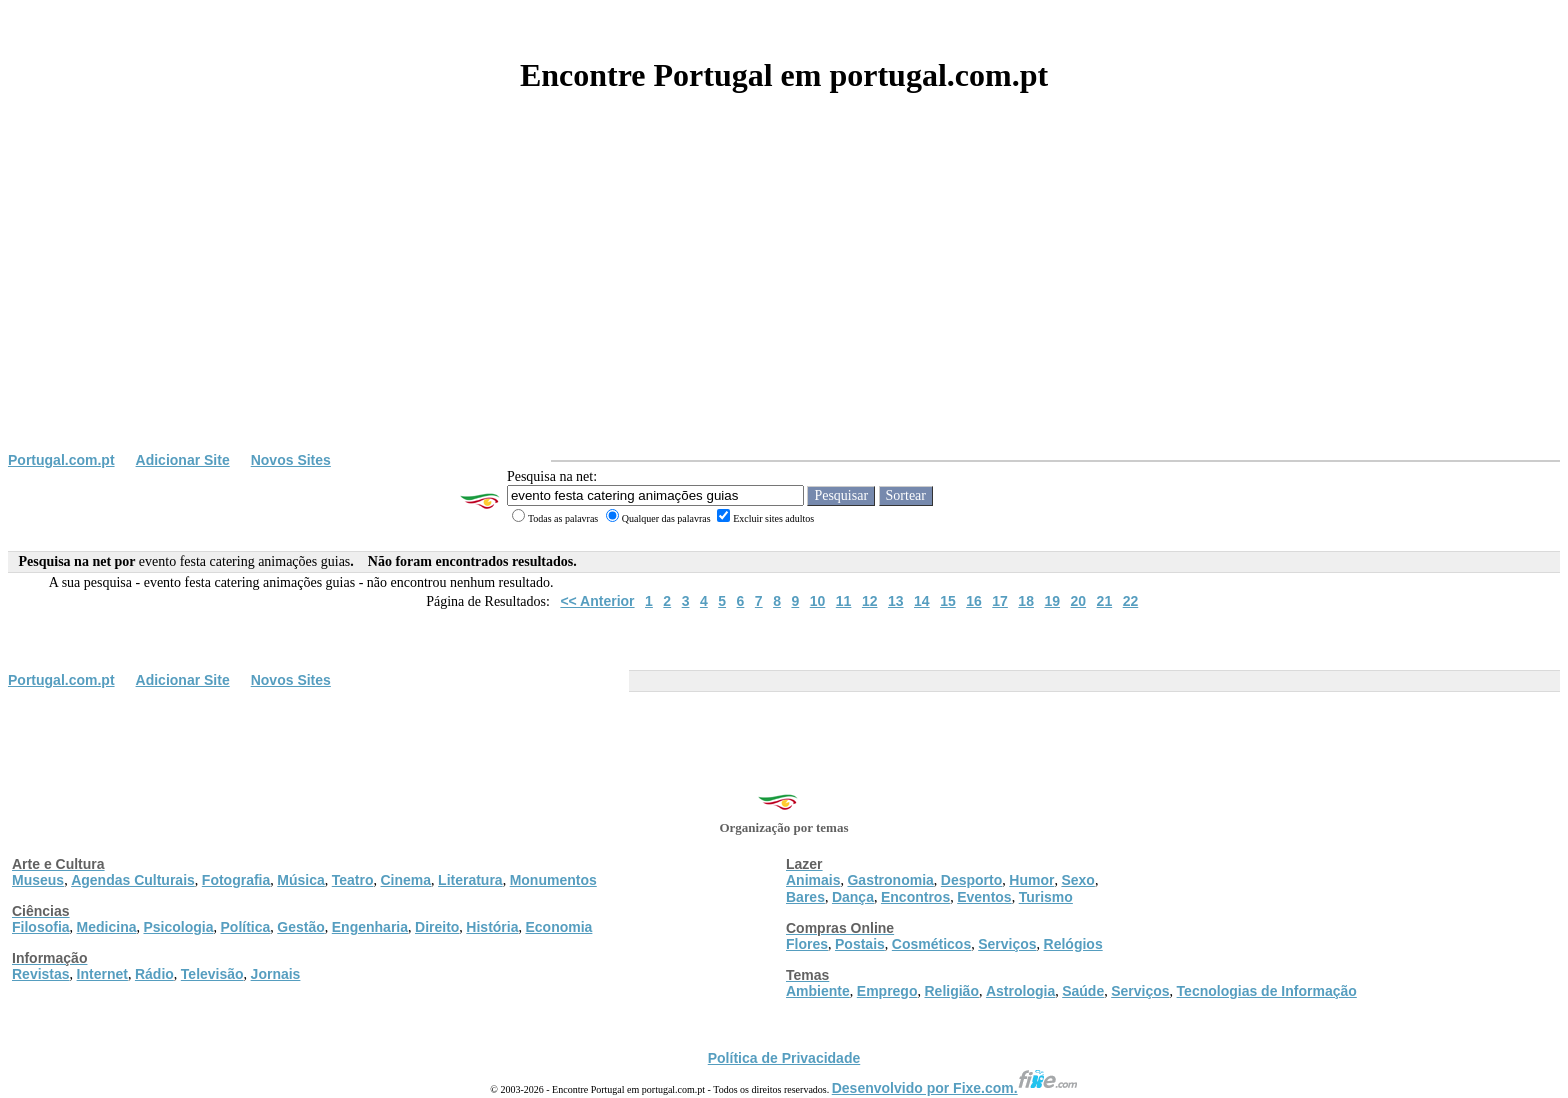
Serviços (1007, 944)
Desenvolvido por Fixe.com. (955, 1088)
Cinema (406, 880)
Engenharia (370, 927)
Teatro (353, 880)
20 (1079, 601)
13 (896, 601)
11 (844, 601)
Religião (951, 991)
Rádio (154, 974)
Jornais (276, 974)
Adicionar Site (183, 460)
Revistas (41, 974)
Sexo (1077, 880)
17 (1000, 601)
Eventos (984, 897)
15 (948, 601)
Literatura (470, 880)
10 (818, 601)
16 (974, 601)
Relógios (1073, 944)
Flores (807, 944)
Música (300, 880)
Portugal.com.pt (61, 460)
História (492, 927)
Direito (437, 927)
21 (1105, 601)
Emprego (887, 991)
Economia (558, 927)
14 (922, 601)
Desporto (971, 880)
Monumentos (553, 880)
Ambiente (818, 991)
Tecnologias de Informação (1267, 991)
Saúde (1083, 991)
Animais (813, 880)
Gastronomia (890, 880)
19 (1052, 601)
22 (1131, 601)
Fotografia (236, 880)
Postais (860, 944)
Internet (102, 974)
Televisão (212, 974)
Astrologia (1020, 991)
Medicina (107, 927)
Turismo (1046, 897)
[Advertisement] (784, 302)
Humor (1031, 880)
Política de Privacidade (784, 1058)
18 (1026, 601)
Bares (805, 897)
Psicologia (178, 927)
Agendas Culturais (133, 880)
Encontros (915, 897)
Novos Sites (291, 460)
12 (870, 601)
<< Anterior (597, 601)
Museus (38, 880)
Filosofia (41, 927)
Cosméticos (931, 944)
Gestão (300, 927)
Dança (853, 897)
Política (246, 927)
